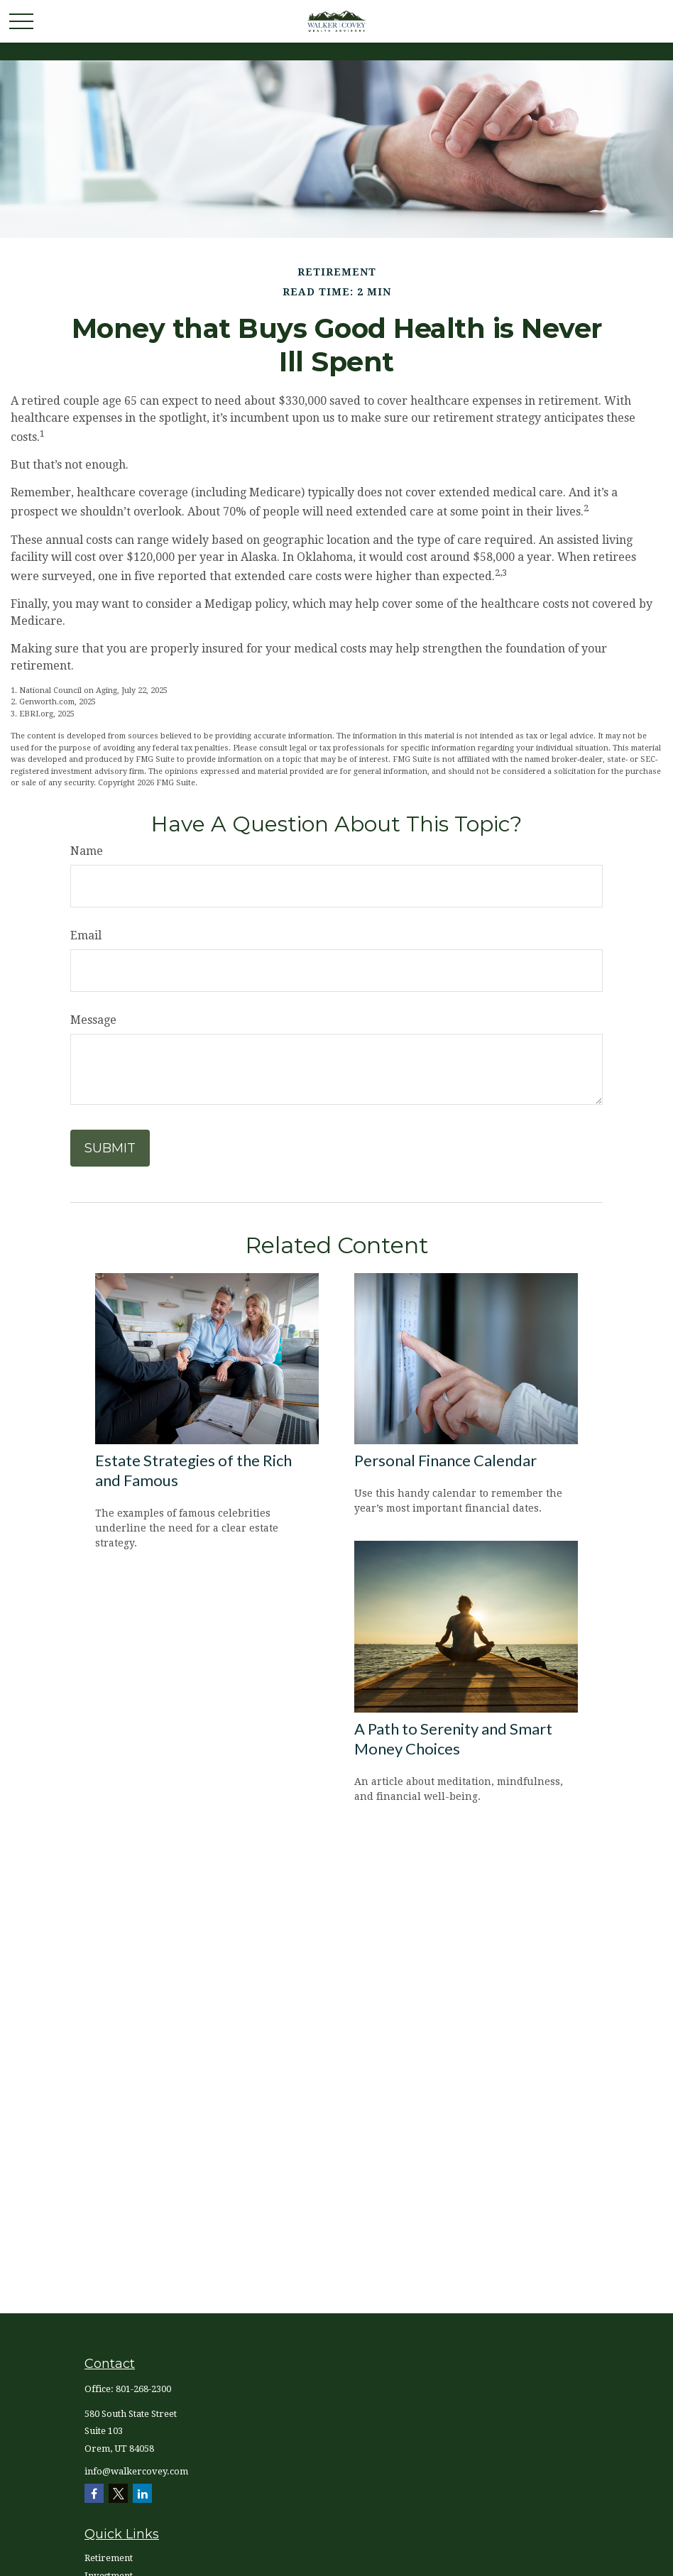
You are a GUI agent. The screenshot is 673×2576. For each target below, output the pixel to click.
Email (86, 935)
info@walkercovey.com (136, 2471)
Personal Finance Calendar (445, 1460)
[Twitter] (118, 2493)
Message (93, 1020)
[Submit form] (110, 1148)
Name (86, 851)
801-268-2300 (143, 2389)
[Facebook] (94, 2493)
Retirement (108, 2558)
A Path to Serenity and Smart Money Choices (453, 1738)
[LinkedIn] (142, 2493)
